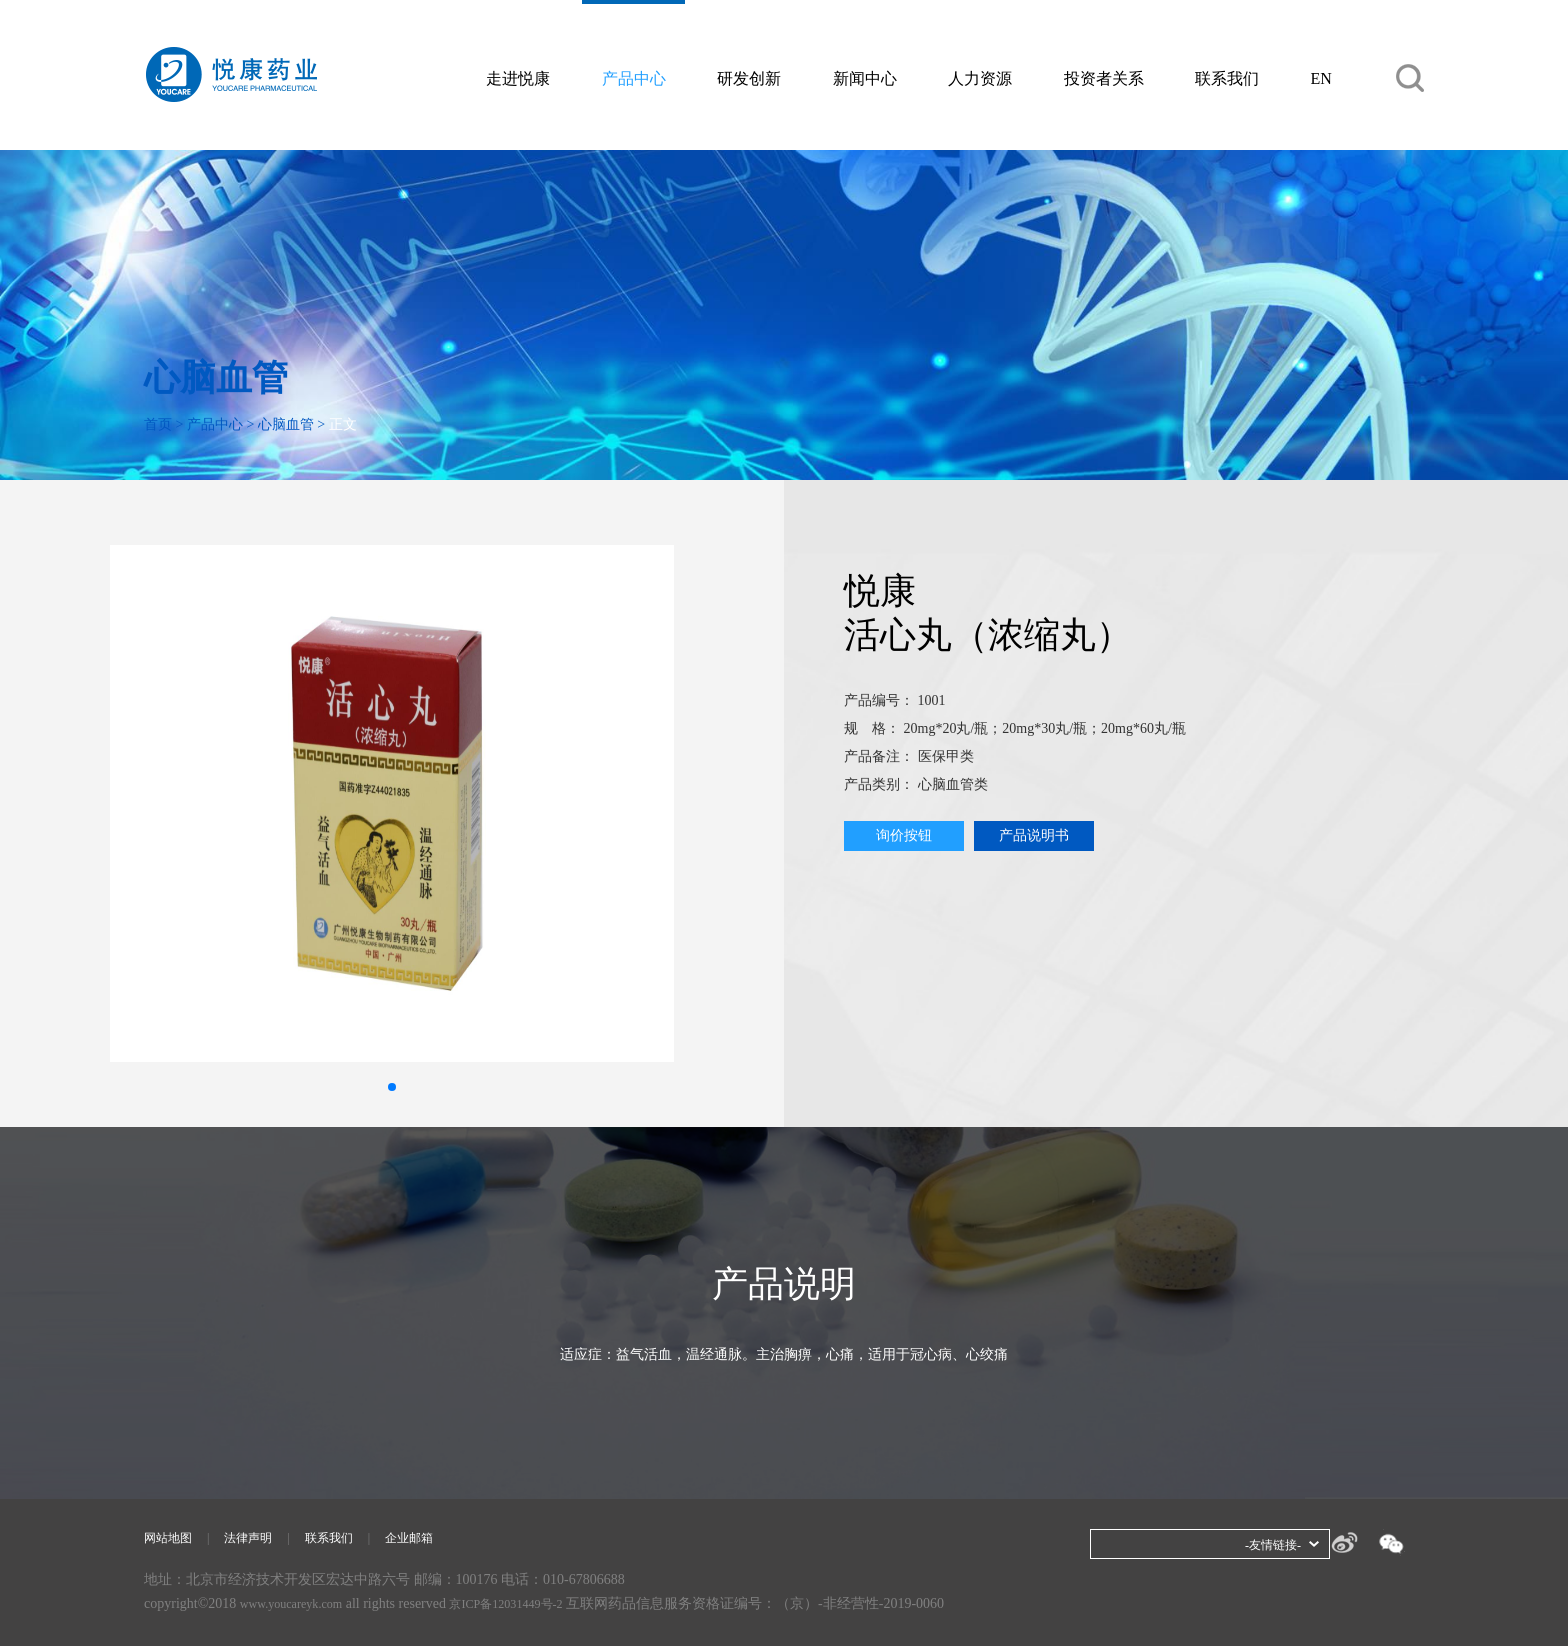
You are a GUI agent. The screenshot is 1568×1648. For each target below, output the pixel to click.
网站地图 (172, 1539)
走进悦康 (518, 78)
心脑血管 (286, 424)
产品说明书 (1034, 835)
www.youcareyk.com (299, 1605)
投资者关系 (1104, 78)
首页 (158, 424)
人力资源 (980, 78)
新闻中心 (865, 78)
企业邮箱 (437, 1539)
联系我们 (1227, 78)
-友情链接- (1268, 1544)
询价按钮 (904, 835)
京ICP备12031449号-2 (531, 1605)
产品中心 (634, 78)
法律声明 (260, 1539)
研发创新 (749, 78)
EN (1320, 78)
